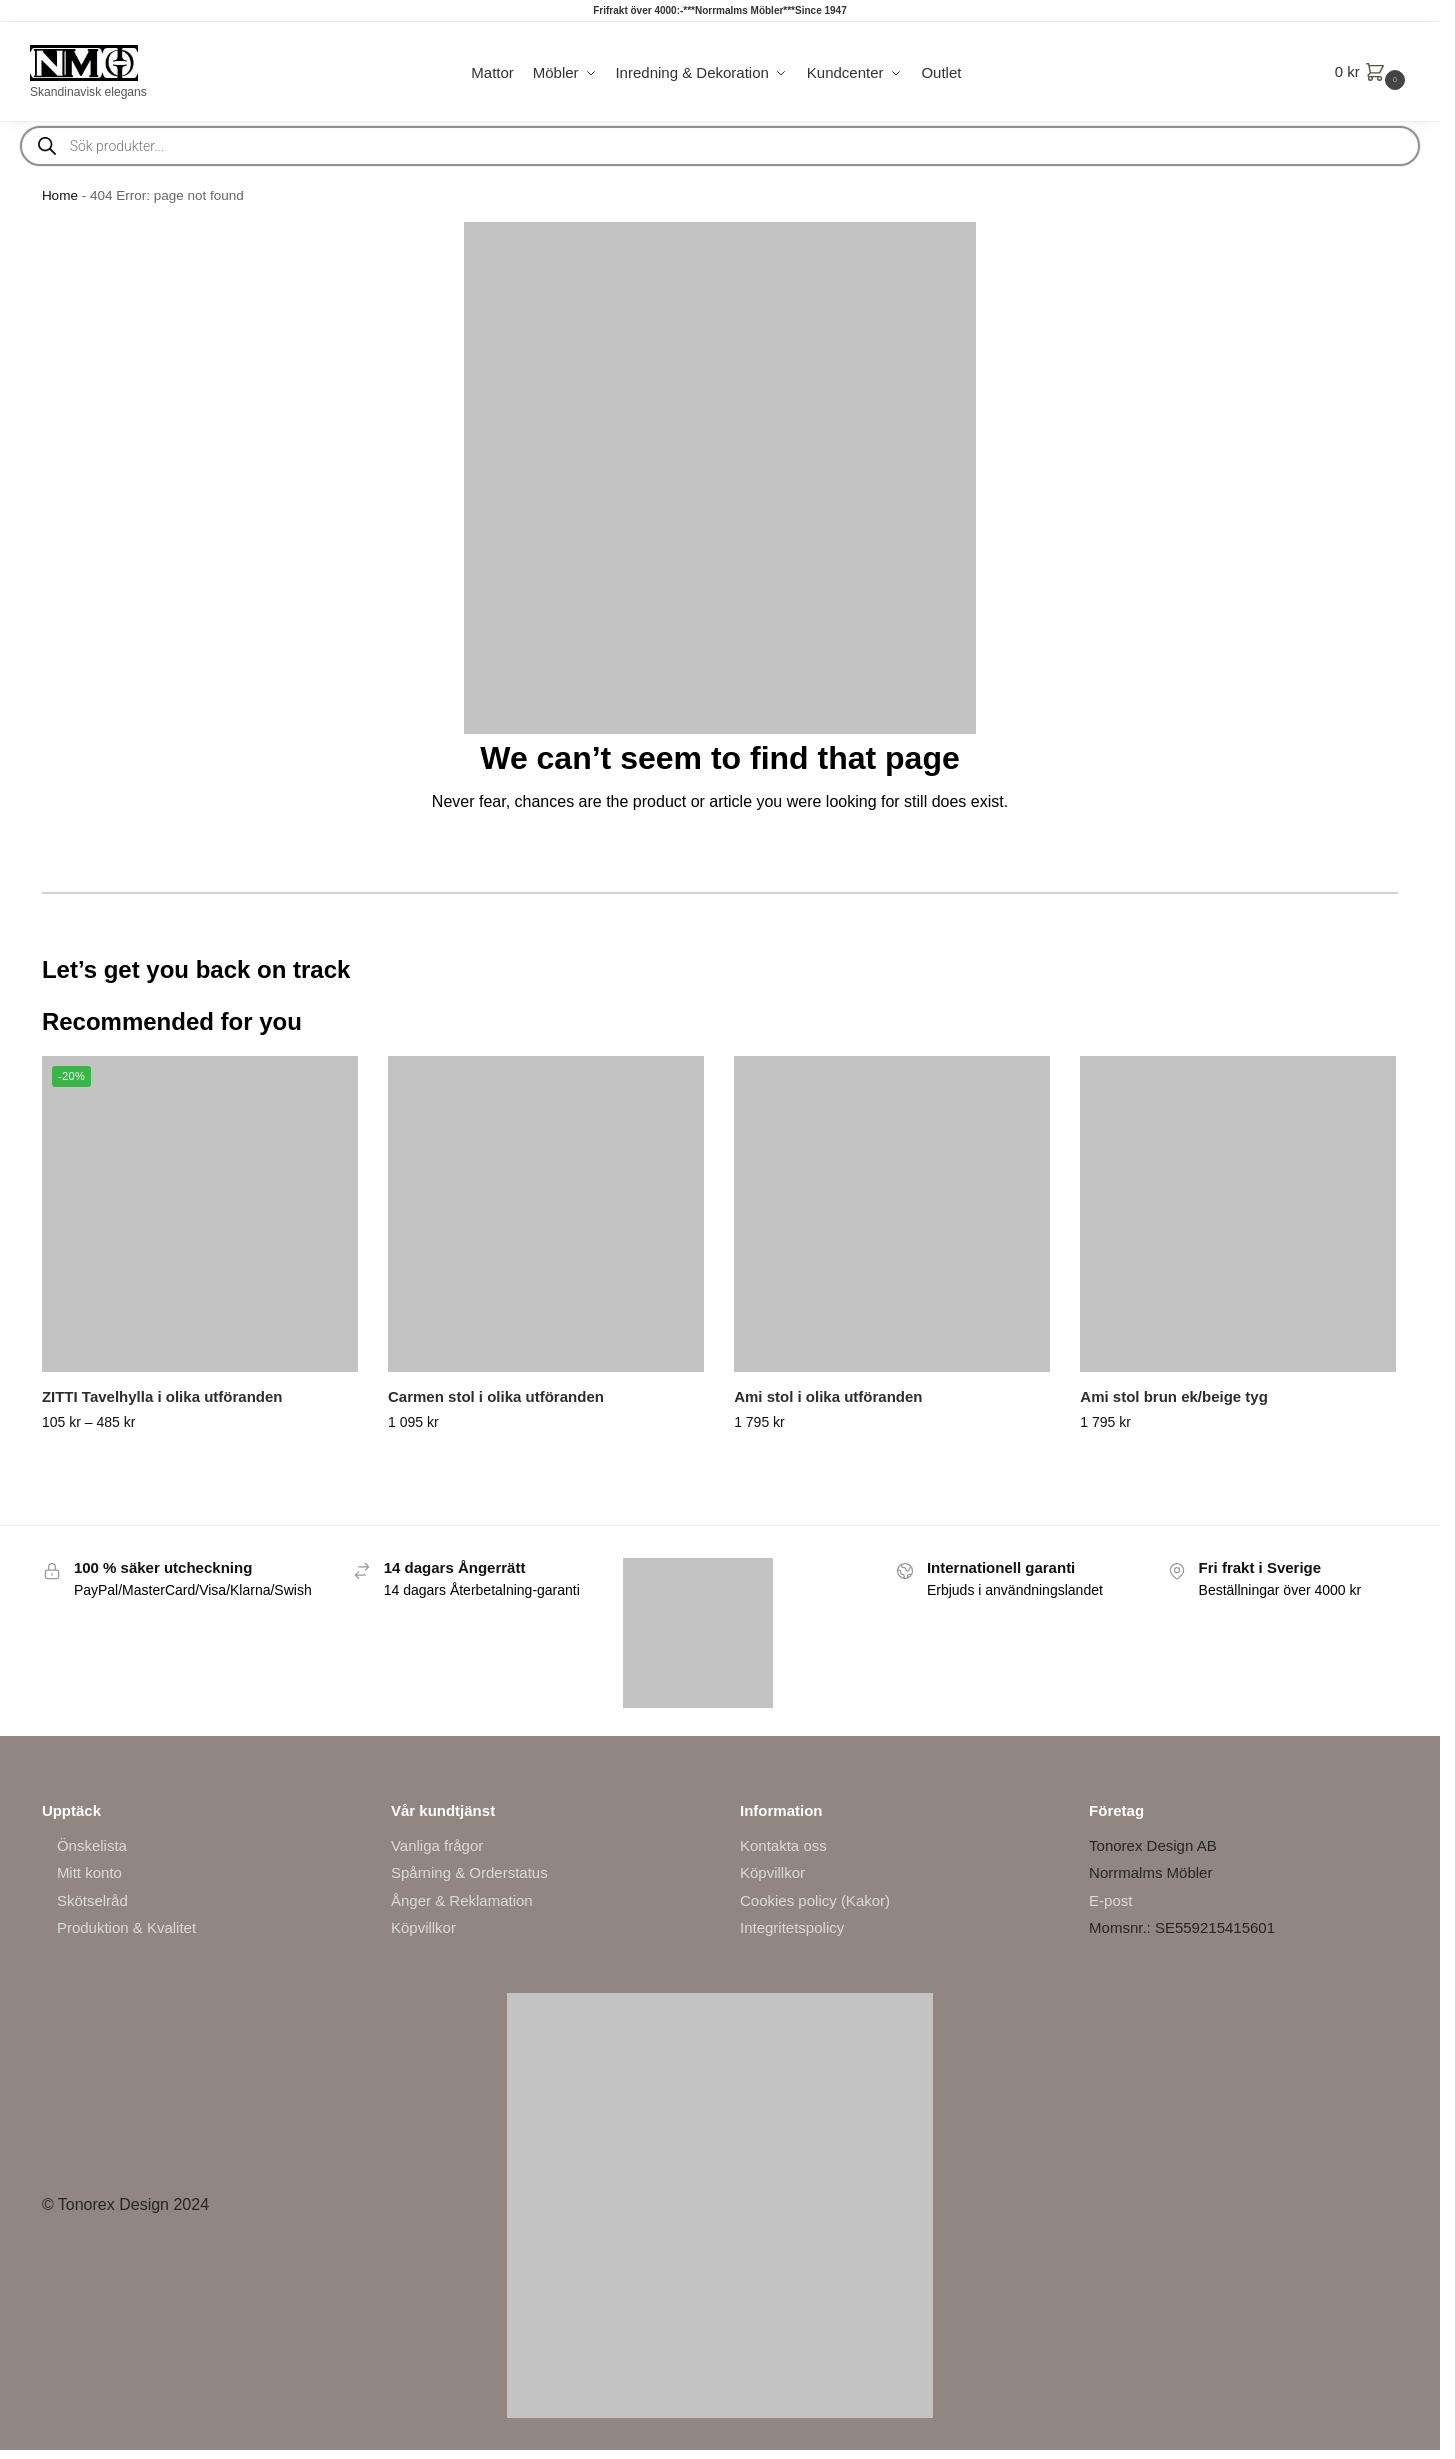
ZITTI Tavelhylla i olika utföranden (162, 1396)
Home (60, 195)
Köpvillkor (423, 1927)
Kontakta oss (783, 1845)
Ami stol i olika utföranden (828, 1396)
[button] (1372, 72)
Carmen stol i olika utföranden (496, 1396)
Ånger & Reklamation (462, 1900)
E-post (1110, 1900)
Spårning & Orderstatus (469, 1872)
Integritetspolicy (792, 1927)
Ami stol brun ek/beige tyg (1174, 1396)
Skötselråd (92, 1900)
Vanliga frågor (437, 1845)
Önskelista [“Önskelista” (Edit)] (92, 1845)
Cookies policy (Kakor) (815, 1900)
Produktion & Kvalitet (126, 1927)
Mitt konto (89, 1872)
